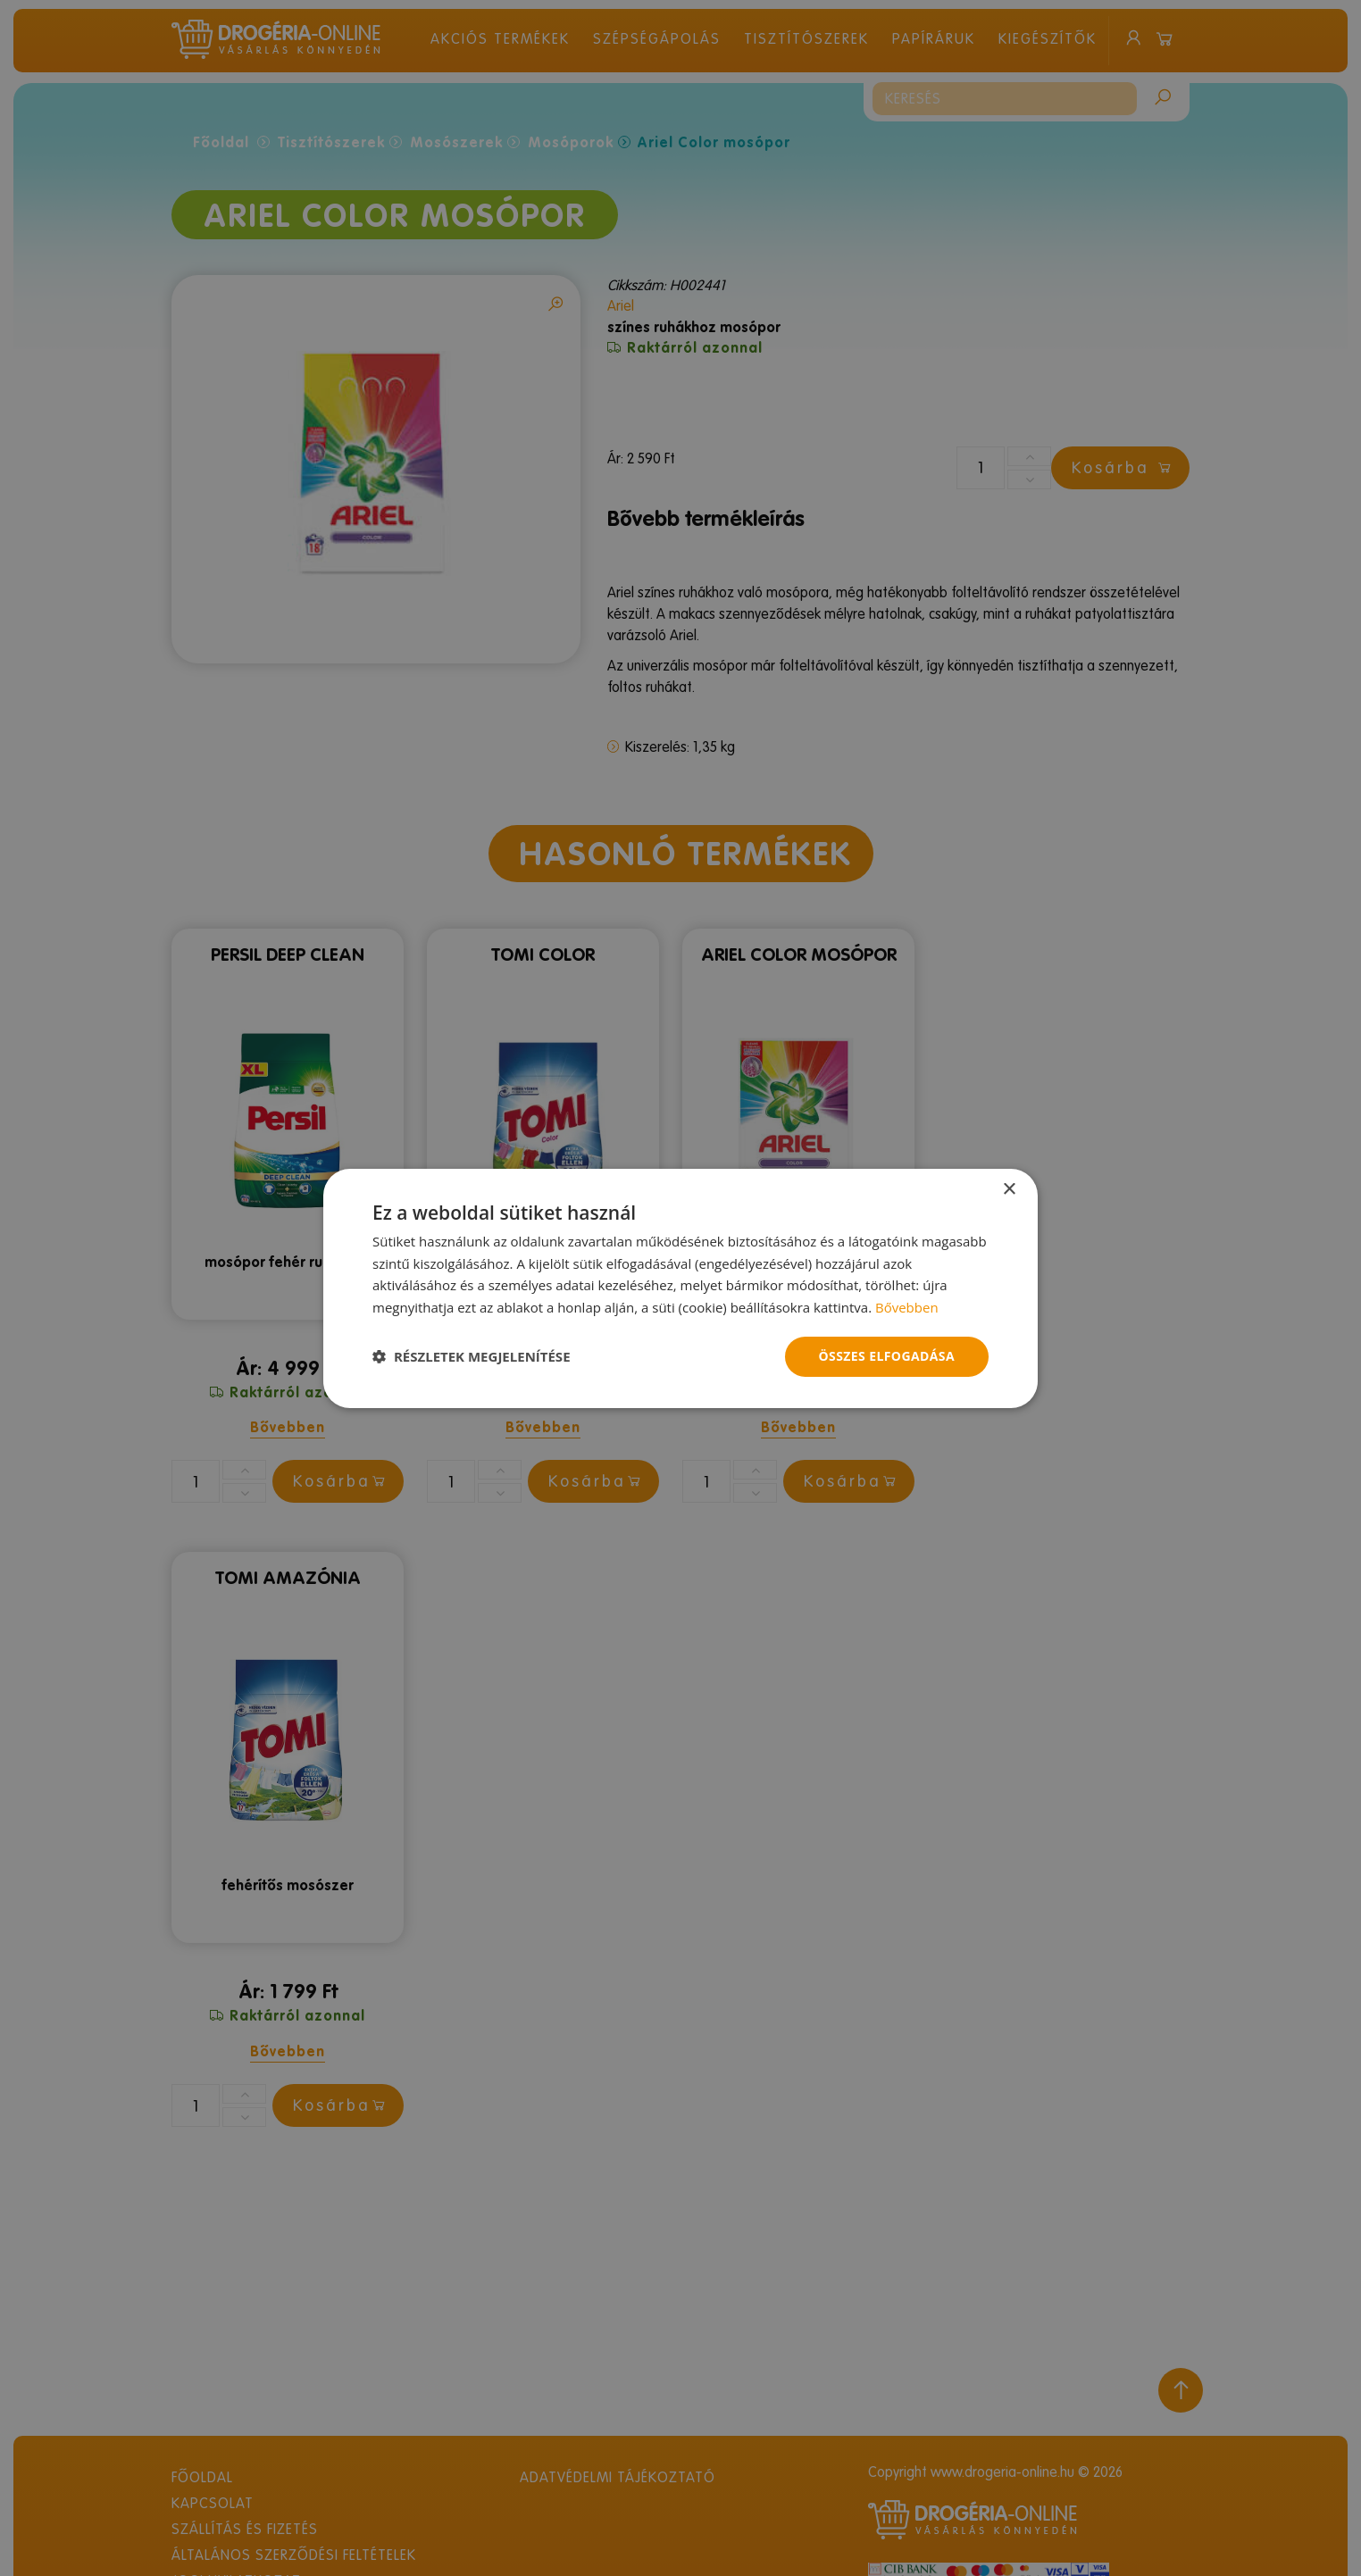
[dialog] (680, 1288)
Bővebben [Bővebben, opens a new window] (907, 1307)
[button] (471, 1356)
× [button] (1008, 1189)
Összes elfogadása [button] (887, 1355)
